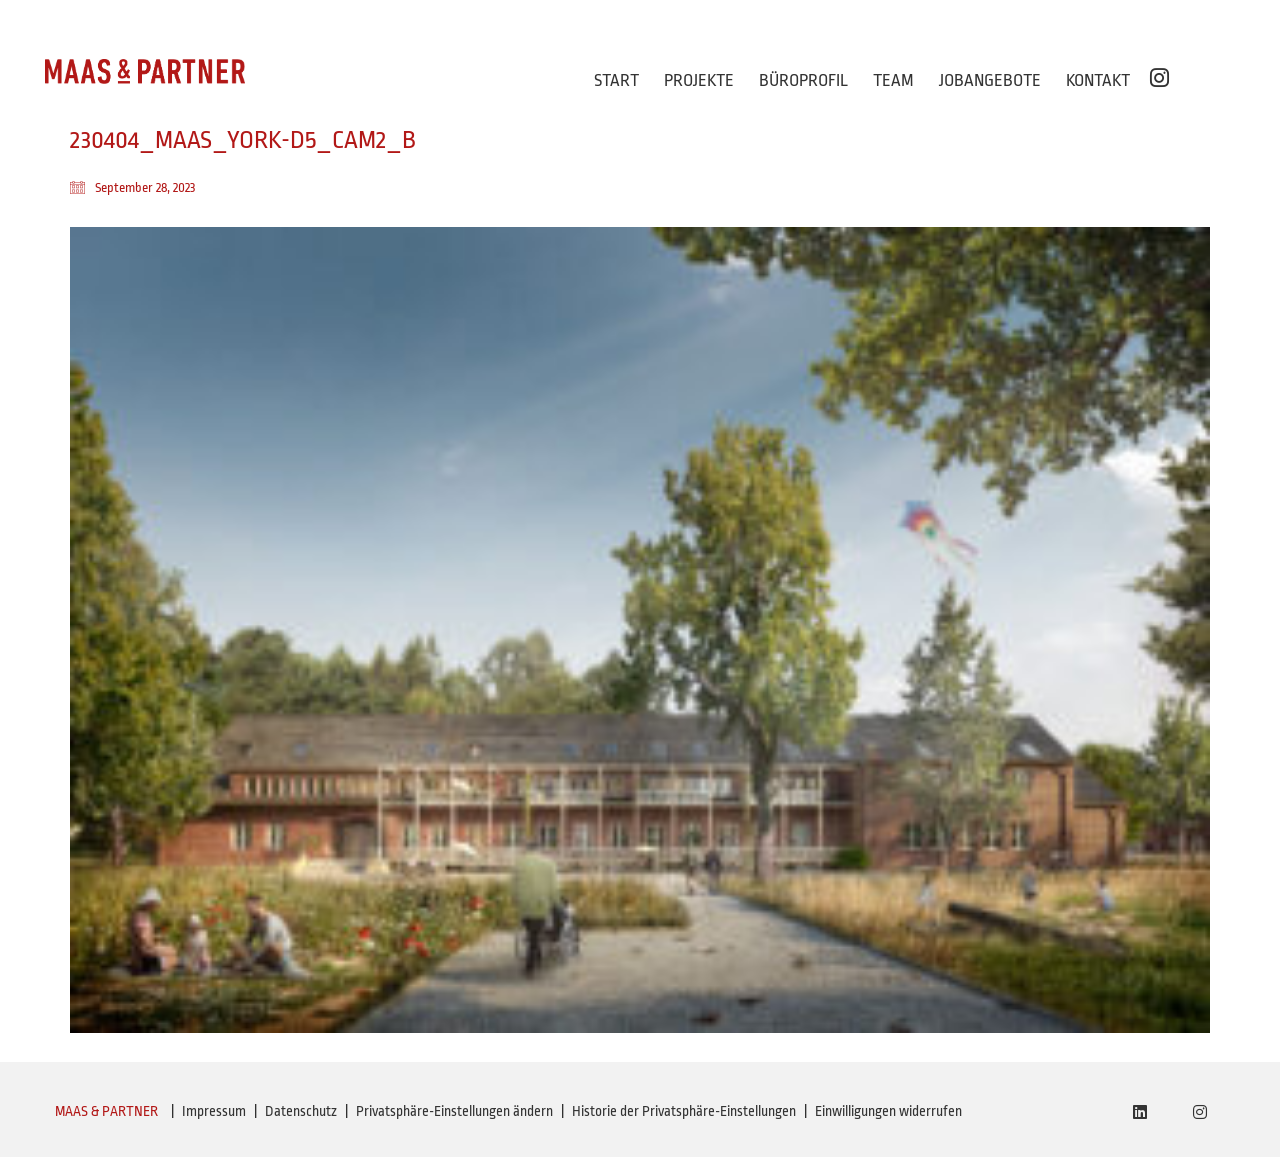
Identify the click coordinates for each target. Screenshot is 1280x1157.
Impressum (214, 1111)
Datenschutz (301, 1111)
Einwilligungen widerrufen (888, 1111)
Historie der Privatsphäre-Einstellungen (684, 1111)
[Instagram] (1200, 1112)
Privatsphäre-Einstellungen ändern (454, 1111)
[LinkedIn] (1140, 1112)
